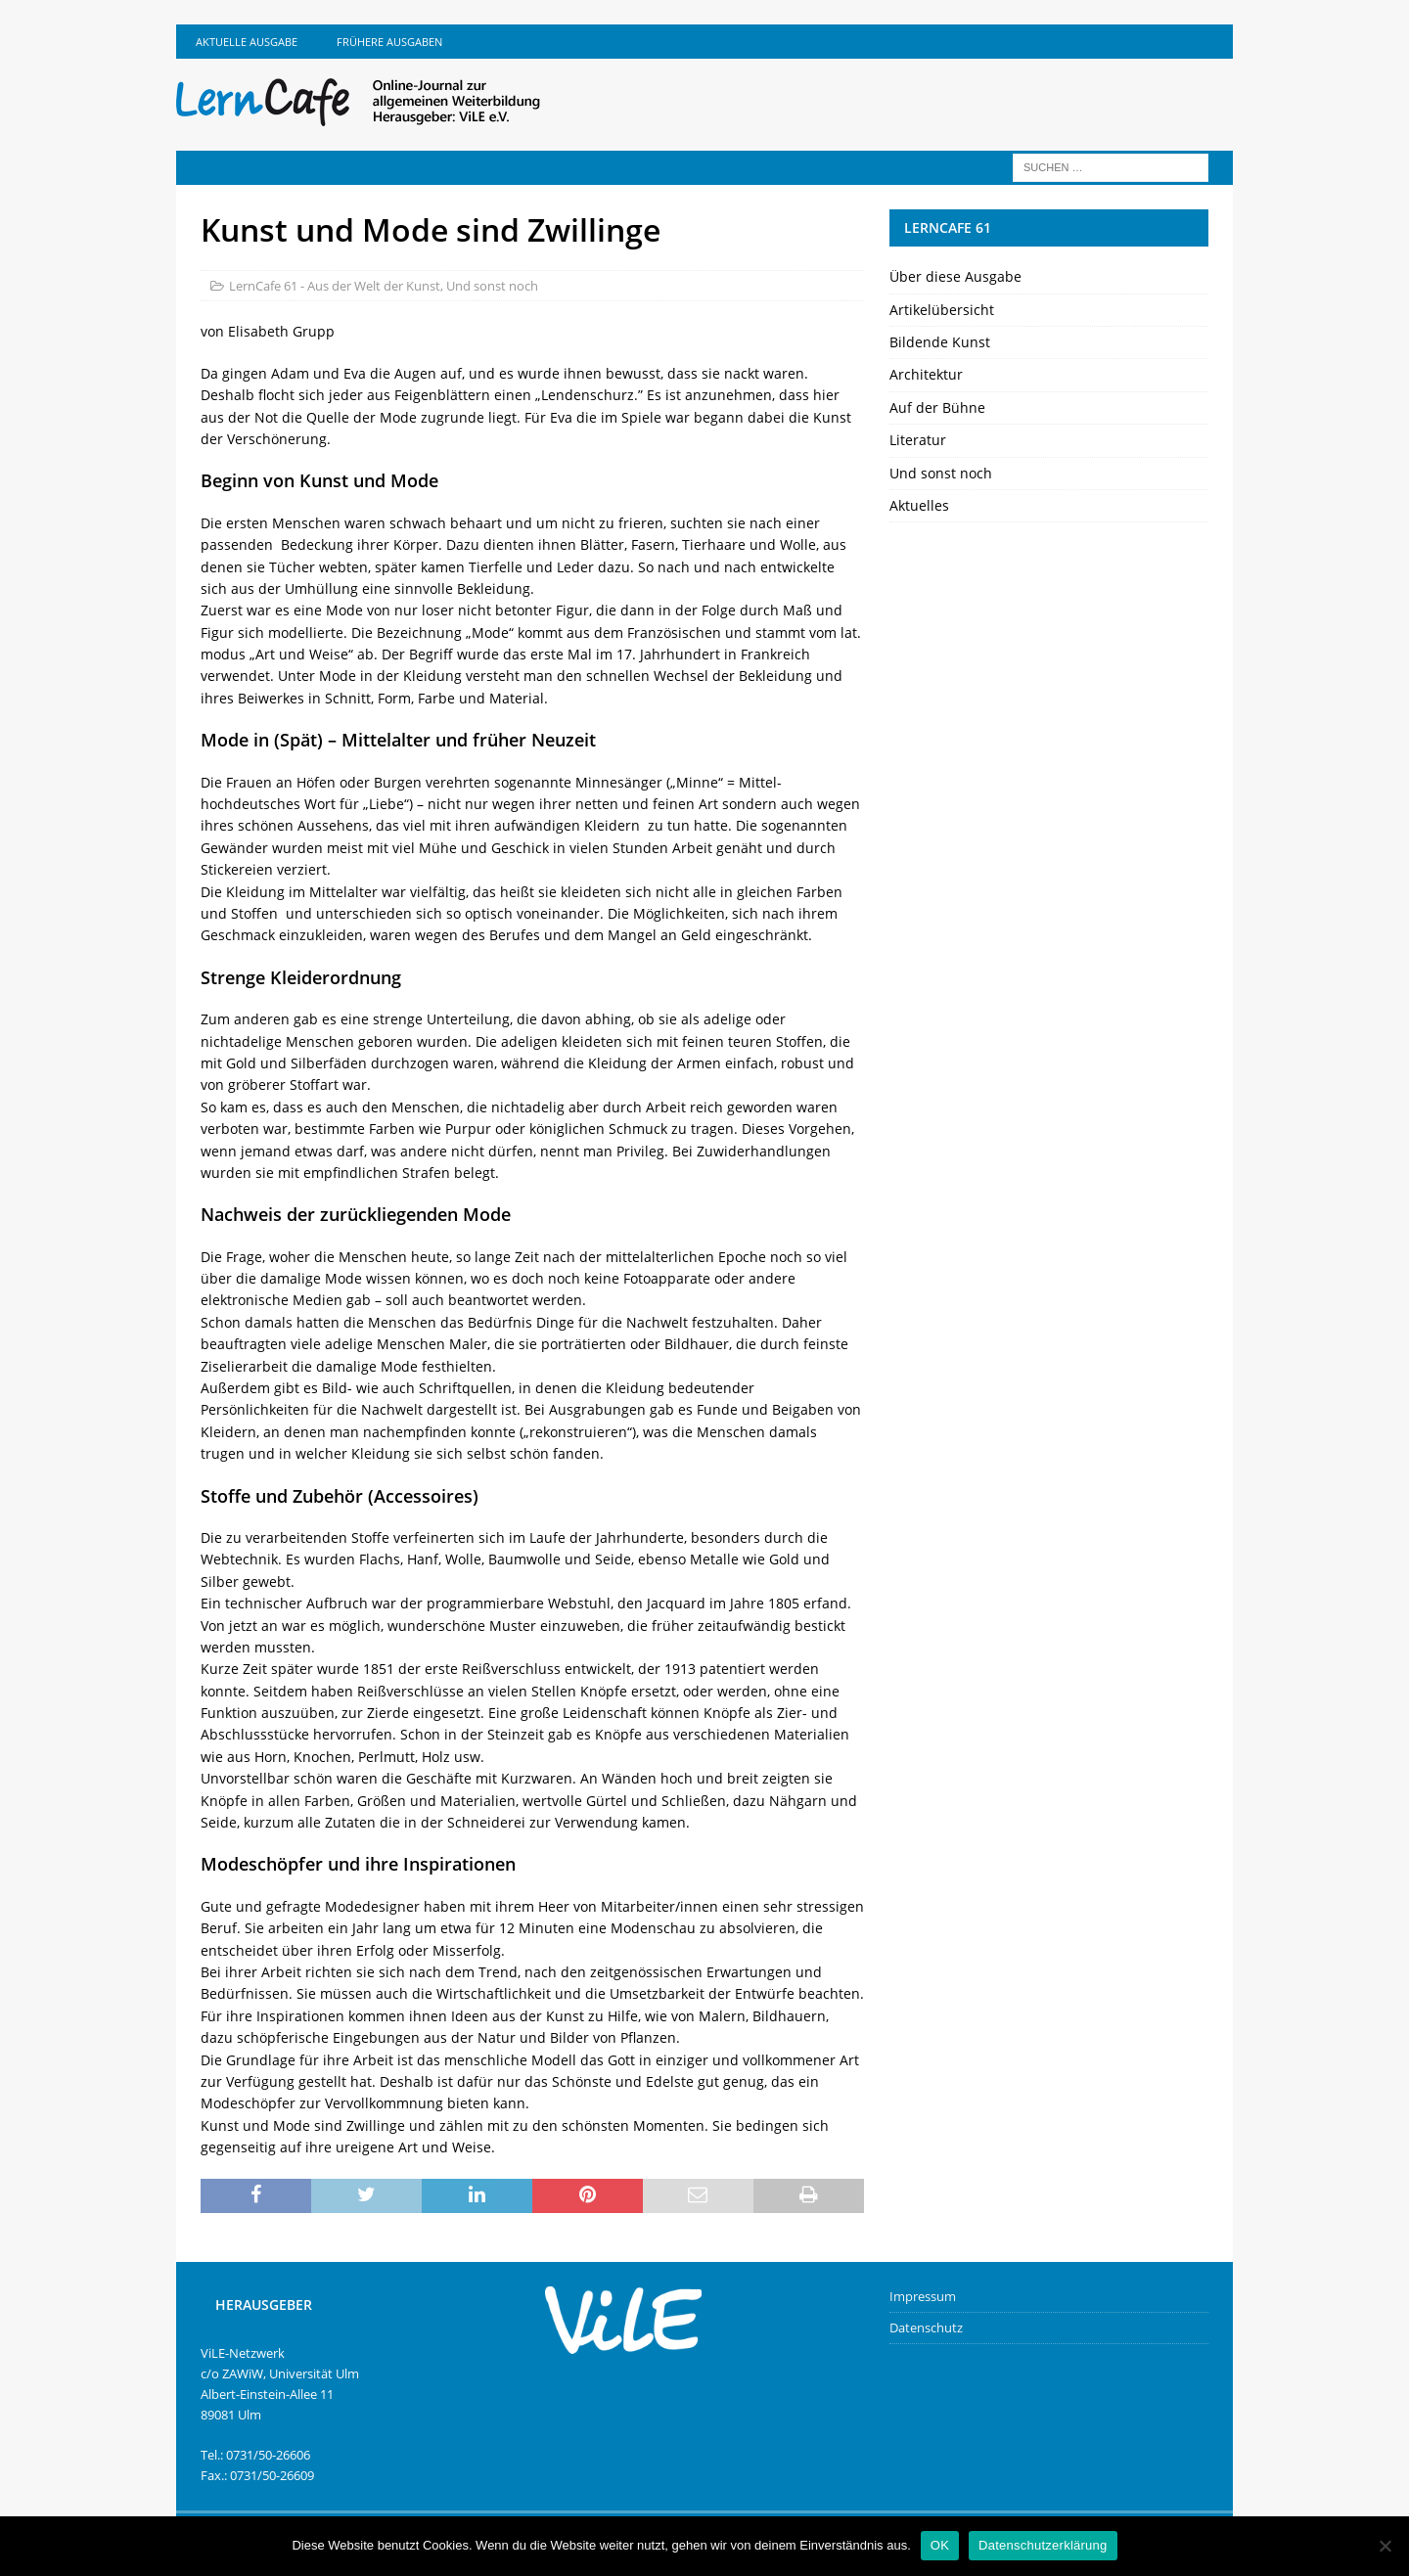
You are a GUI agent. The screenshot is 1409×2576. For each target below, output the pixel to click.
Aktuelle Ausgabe (246, 41)
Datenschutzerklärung (1042, 2545)
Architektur (926, 374)
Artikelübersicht (941, 309)
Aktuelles (919, 505)
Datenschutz (926, 2327)
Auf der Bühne (937, 407)
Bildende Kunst (939, 342)
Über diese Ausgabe (955, 276)
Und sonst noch (492, 285)
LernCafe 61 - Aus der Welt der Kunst (334, 285)
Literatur (917, 439)
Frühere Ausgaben (389, 41)
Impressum (922, 2296)
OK (940, 2545)
